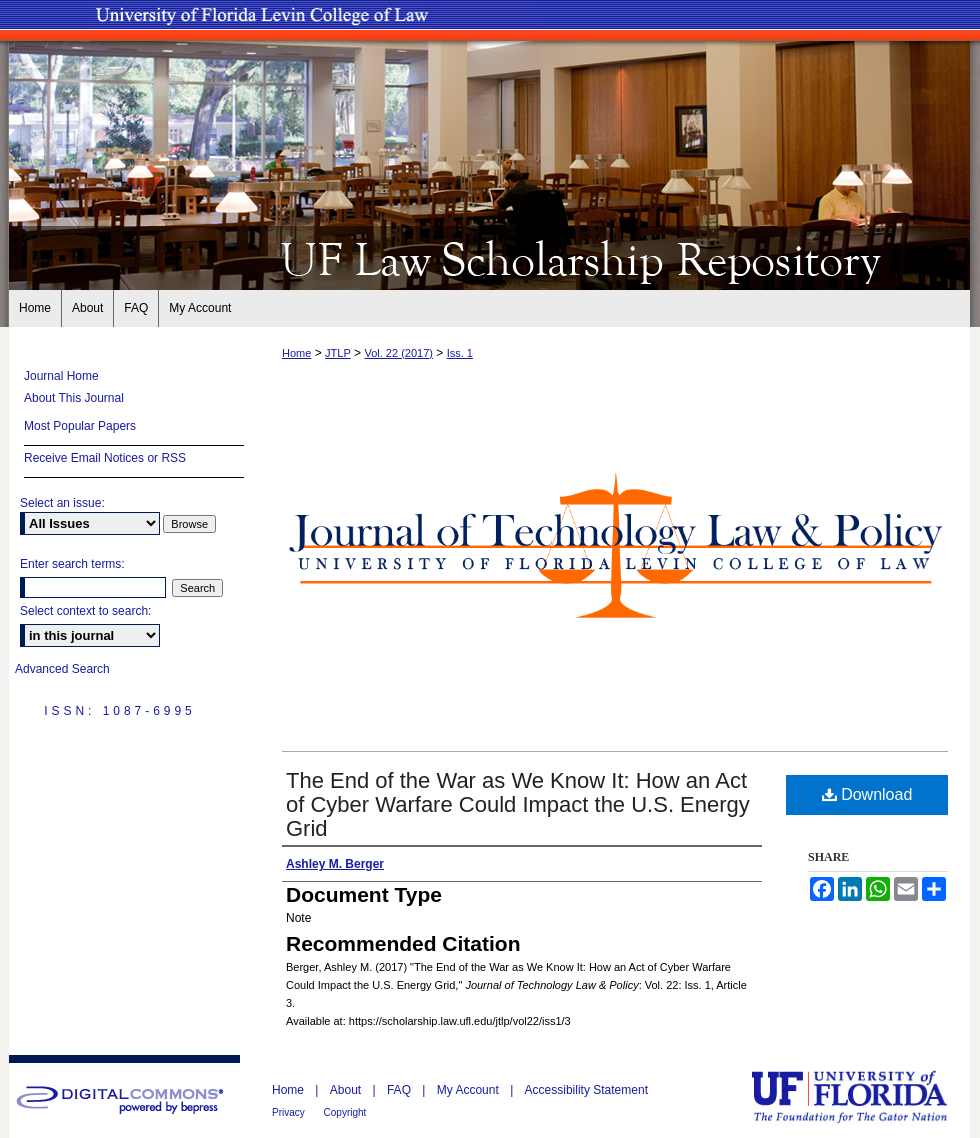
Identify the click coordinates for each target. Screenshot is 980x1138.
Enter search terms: (72, 564)
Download (867, 794)
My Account (469, 1090)
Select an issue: (62, 503)
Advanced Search (62, 669)
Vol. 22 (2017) (398, 353)
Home (296, 353)
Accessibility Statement (586, 1090)
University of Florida (864, 1096)
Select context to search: (85, 611)
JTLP (338, 353)
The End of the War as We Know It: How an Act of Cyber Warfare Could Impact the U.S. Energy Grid (518, 804)
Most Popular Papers (80, 426)
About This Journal (74, 398)
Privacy (290, 1112)
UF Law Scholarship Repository (490, 258)
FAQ (400, 1090)
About (347, 1090)
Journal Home (61, 376)
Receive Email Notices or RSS (105, 458)
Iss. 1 (460, 353)
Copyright (345, 1112)
